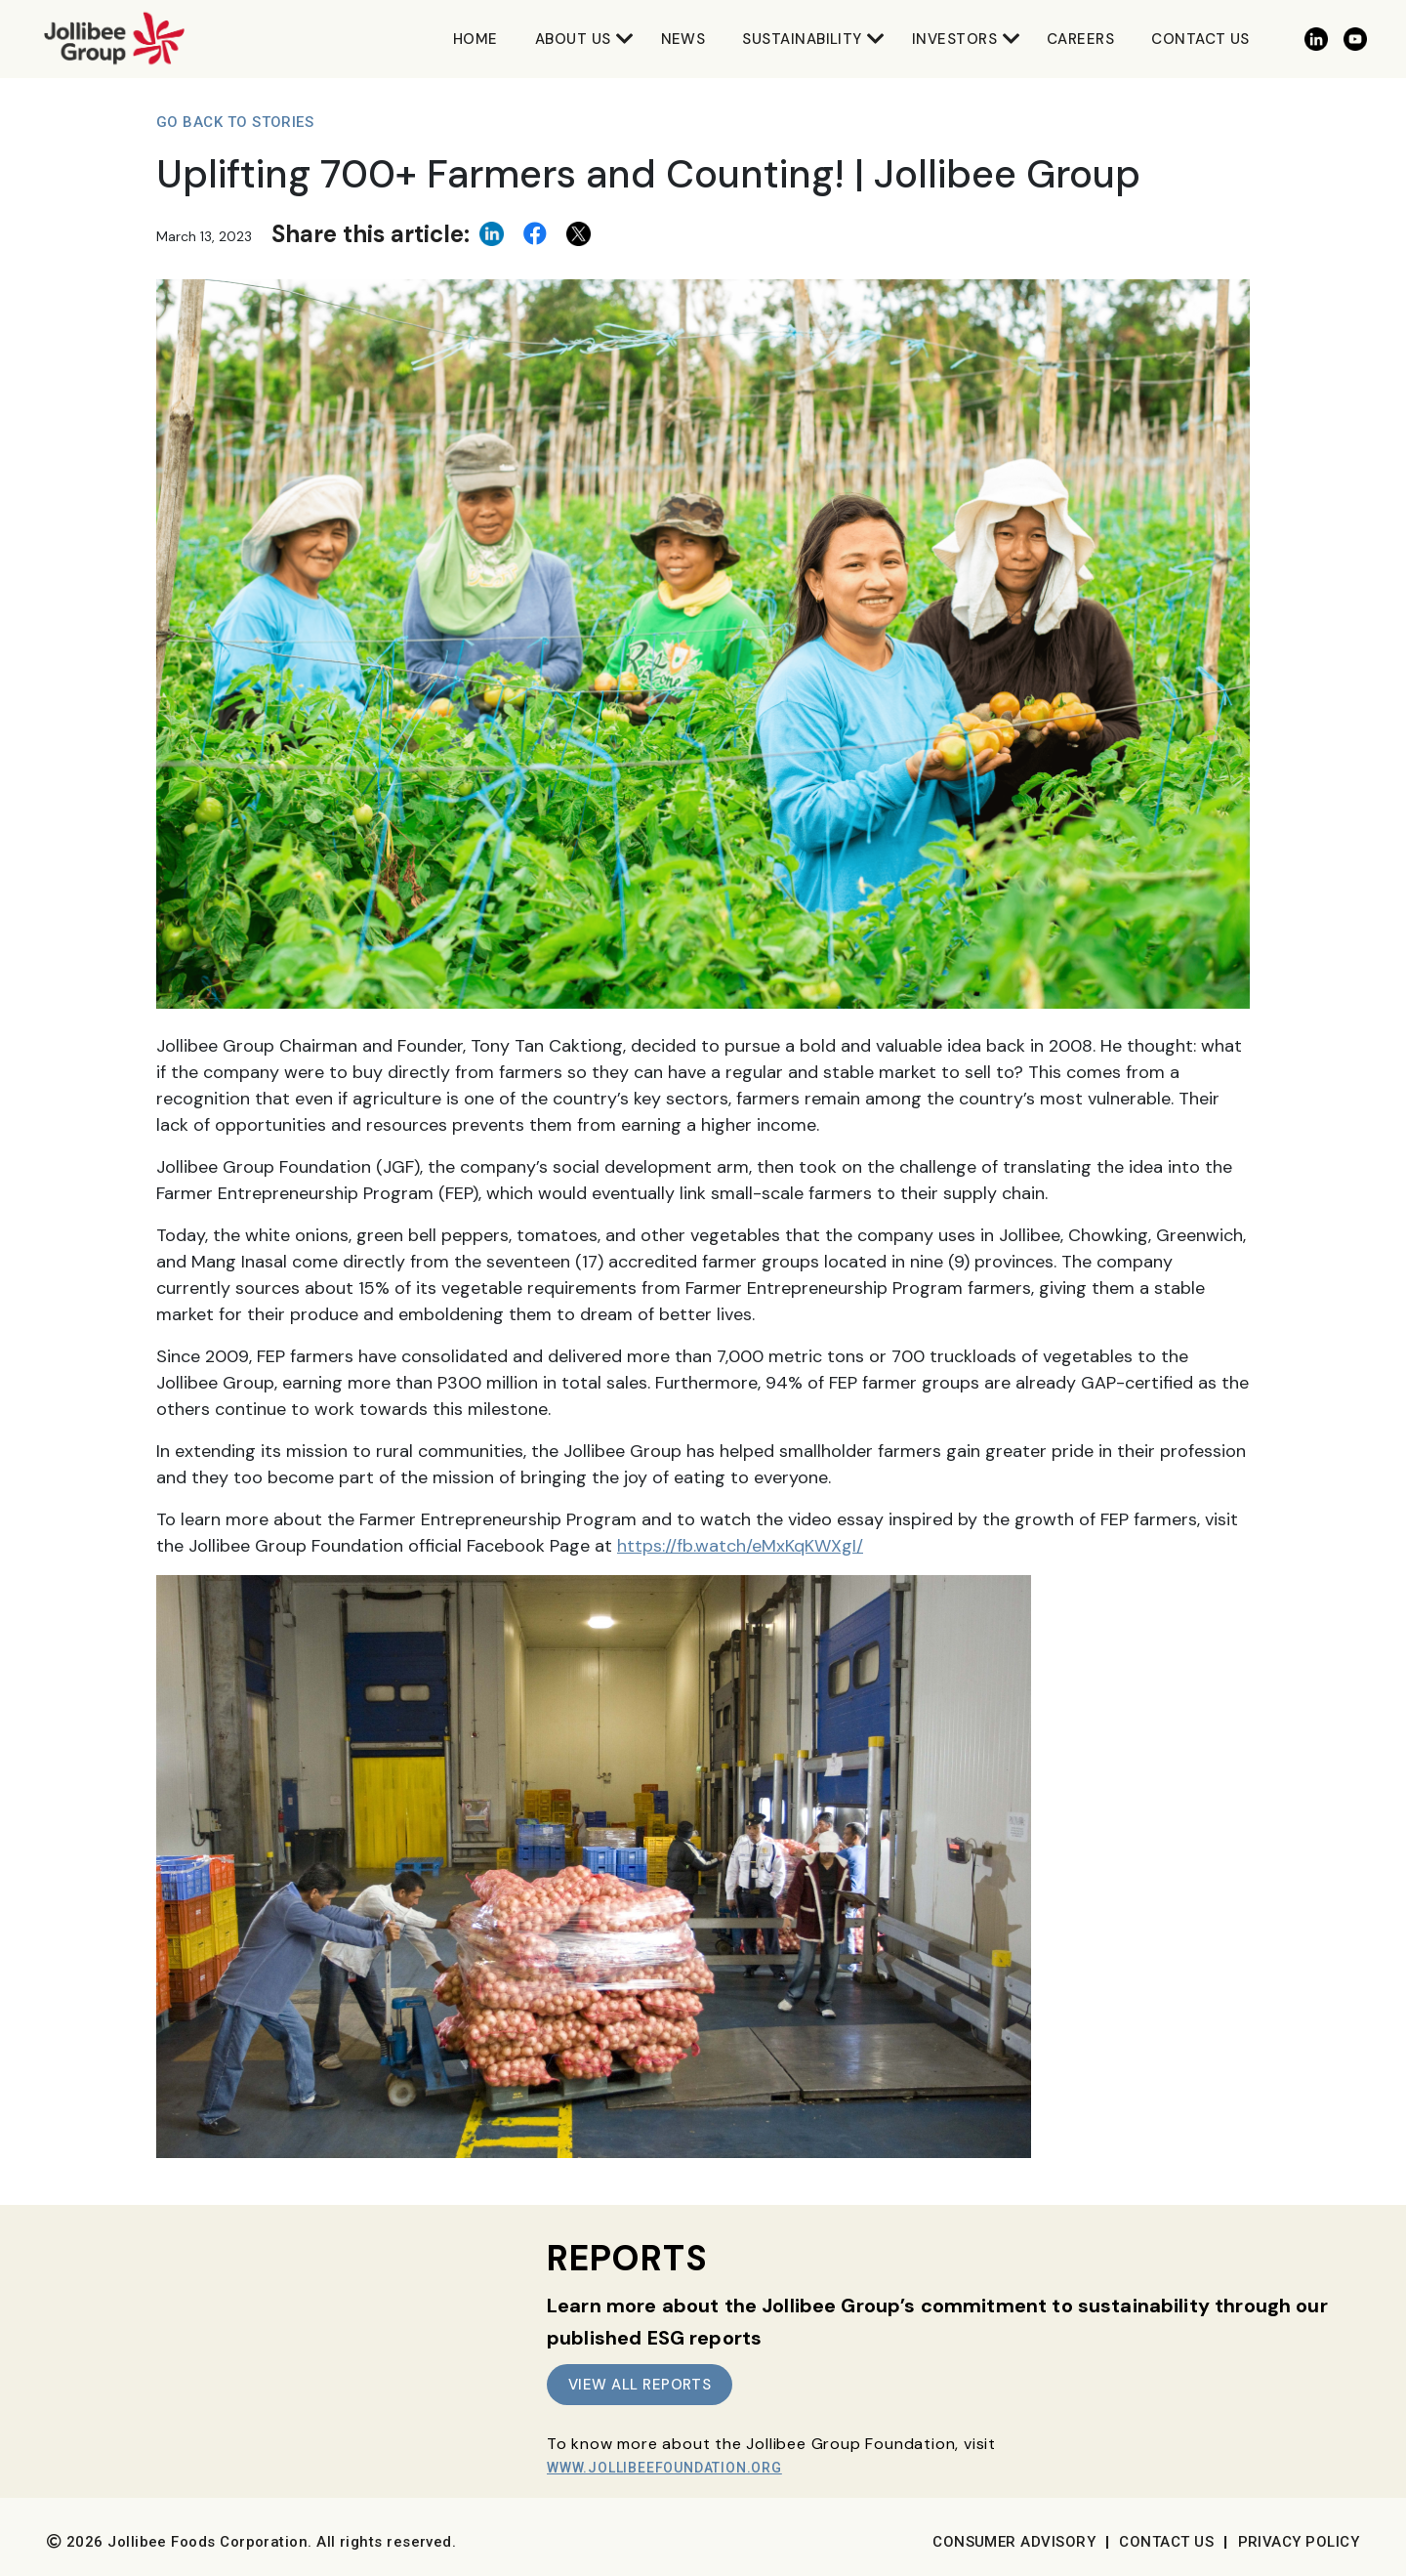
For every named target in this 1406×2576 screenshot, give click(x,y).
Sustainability (801, 39)
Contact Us (1200, 39)
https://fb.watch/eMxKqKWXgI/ (740, 1546)
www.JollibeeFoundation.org (664, 2467)
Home (475, 39)
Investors (954, 39)
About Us (573, 39)
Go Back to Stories (234, 122)
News (683, 39)
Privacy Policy (1298, 2542)
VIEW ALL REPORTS (639, 2384)
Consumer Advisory (1014, 2542)
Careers (1080, 39)
